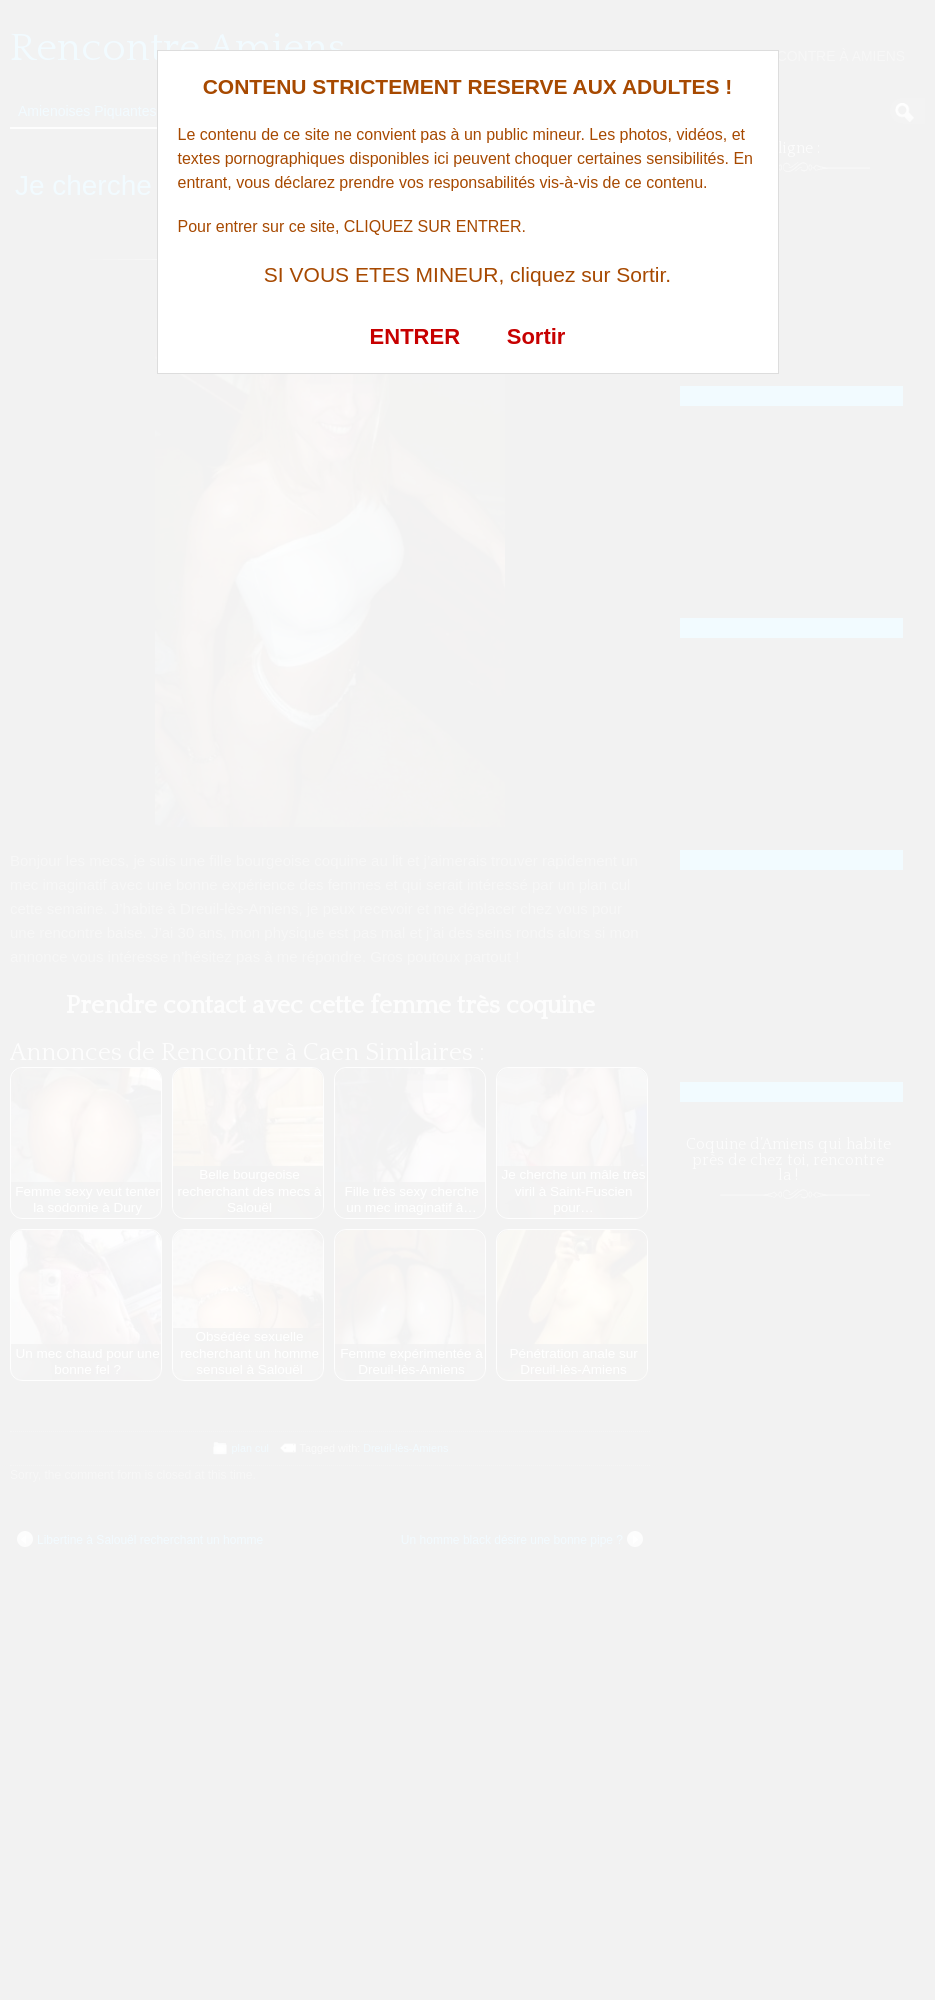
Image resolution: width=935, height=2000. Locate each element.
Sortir (536, 336)
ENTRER (415, 336)
